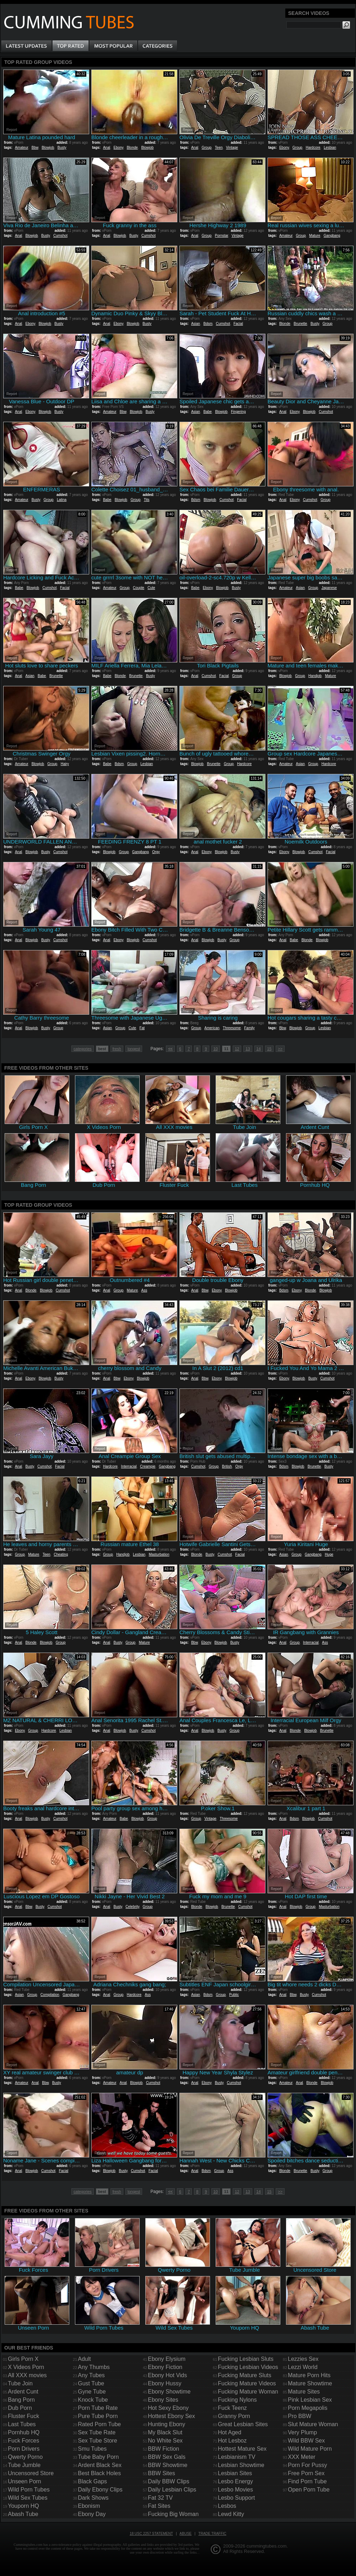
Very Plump (302, 2432)
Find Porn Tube (307, 2481)
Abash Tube (23, 2514)
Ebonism (89, 2506)
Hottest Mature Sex (242, 2449)
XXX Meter (301, 2457)
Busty (62, 147)
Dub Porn (20, 2408)
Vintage (232, 147)
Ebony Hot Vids (167, 2375)
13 (248, 1049)
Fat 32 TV (160, 2498)
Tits (147, 500)
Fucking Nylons (237, 2400)
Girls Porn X (23, 2359)
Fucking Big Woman (173, 2514)
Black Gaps (92, 2481)
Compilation (50, 1995)
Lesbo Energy (235, 2481)
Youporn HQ (23, 2506)
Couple (138, 588)
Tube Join (20, 2383)
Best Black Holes (99, 2473)
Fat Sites (159, 2506)
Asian (195, 324)
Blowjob (48, 147)
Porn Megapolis (307, 2408)
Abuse (185, 2534)
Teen (219, 147)
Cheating (61, 1554)
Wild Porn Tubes (28, 2490)
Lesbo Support (236, 2498)
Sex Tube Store (97, 2441)
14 (259, 1049)
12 (237, 1049)
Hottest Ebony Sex (171, 2416)
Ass (144, 1290)
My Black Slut (165, 2432)
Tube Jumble (24, 2465)
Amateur (21, 147)
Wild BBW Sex (306, 2441)
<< (170, 1049)
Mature (314, 236)
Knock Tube (93, 2400)
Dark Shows (93, 2498)
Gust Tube (91, 2383)
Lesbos (227, 2506)
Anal (106, 147)
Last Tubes (22, 2424)
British (227, 1466)
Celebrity (132, 1907)
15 (269, 1049)
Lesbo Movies (235, 2490)
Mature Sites (304, 2392)
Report (11, 130)
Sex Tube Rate (96, 2432)
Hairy (65, 764)
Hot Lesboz (232, 2441)
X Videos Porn (26, 2367)
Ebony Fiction (165, 2367)
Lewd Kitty (231, 2514)
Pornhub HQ (23, 2432)
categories (83, 1049)
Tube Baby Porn (98, 2457)
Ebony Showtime (169, 2392)
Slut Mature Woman (313, 2424)
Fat (142, 1028)
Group (206, 147)
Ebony (118, 147)
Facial (238, 324)
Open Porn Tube (308, 2490)
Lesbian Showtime (241, 2465)
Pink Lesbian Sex (310, 2400)
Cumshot (60, 236)
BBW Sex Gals (166, 2457)
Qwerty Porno (25, 2457)
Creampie (147, 1466)
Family (249, 1028)
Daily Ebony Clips (100, 2490)
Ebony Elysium (166, 2359)
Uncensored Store (31, 2473)
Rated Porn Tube (99, 2424)
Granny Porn (234, 2416)
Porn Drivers (23, 2449)
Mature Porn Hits (309, 2375)
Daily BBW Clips (168, 2481)
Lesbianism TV (236, 2457)
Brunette (300, 324)
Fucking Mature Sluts (244, 2375)
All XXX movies (27, 2375)
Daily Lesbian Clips (172, 2490)
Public (234, 1995)
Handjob (315, 676)
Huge (329, 1554)
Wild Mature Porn (310, 2449)
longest (134, 1049)
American (211, 1028)
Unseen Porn (24, 2481)
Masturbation (159, 1554)
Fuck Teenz (232, 2408)
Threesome (232, 1028)
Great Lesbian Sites (243, 2424)
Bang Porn (21, 2400)
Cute (151, 588)
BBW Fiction (163, 2449)
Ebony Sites (163, 2400)
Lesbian (330, 147)
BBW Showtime (167, 2465)
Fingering (238, 412)
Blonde (132, 147)
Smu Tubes (92, 2449)
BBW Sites (161, 2473)
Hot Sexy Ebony (168, 2408)
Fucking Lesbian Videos (248, 2367)
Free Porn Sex (306, 2473)
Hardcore (313, 147)
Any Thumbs (94, 2367)
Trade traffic (212, 2534)
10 (216, 1049)
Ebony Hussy (164, 2383)
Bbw (35, 147)
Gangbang (332, 236)
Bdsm (207, 324)
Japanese (329, 588)
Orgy (156, 852)
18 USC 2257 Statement (151, 2534)
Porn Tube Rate (98, 2408)
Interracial (129, 1466)
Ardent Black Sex (100, 2465)
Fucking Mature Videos (247, 2383)
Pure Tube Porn (98, 2416)
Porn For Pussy (307, 2465)
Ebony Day (92, 2514)
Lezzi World (302, 2367)
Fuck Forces (23, 2441)
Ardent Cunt (23, 2392)
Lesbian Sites (235, 2473)
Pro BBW (299, 2416)
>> (280, 1049)
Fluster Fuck (23, 2416)
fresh (117, 1049)
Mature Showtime (310, 2383)
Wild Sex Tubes (27, 2498)
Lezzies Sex (303, 2359)
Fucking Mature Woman (248, 2392)
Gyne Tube (92, 2392)
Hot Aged (229, 2432)
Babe (207, 412)
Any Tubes (91, 2375)
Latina (61, 500)
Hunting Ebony (166, 2424)
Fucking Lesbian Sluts (246, 2359)
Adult (84, 2359)
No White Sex (165, 2441)
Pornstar (221, 236)
